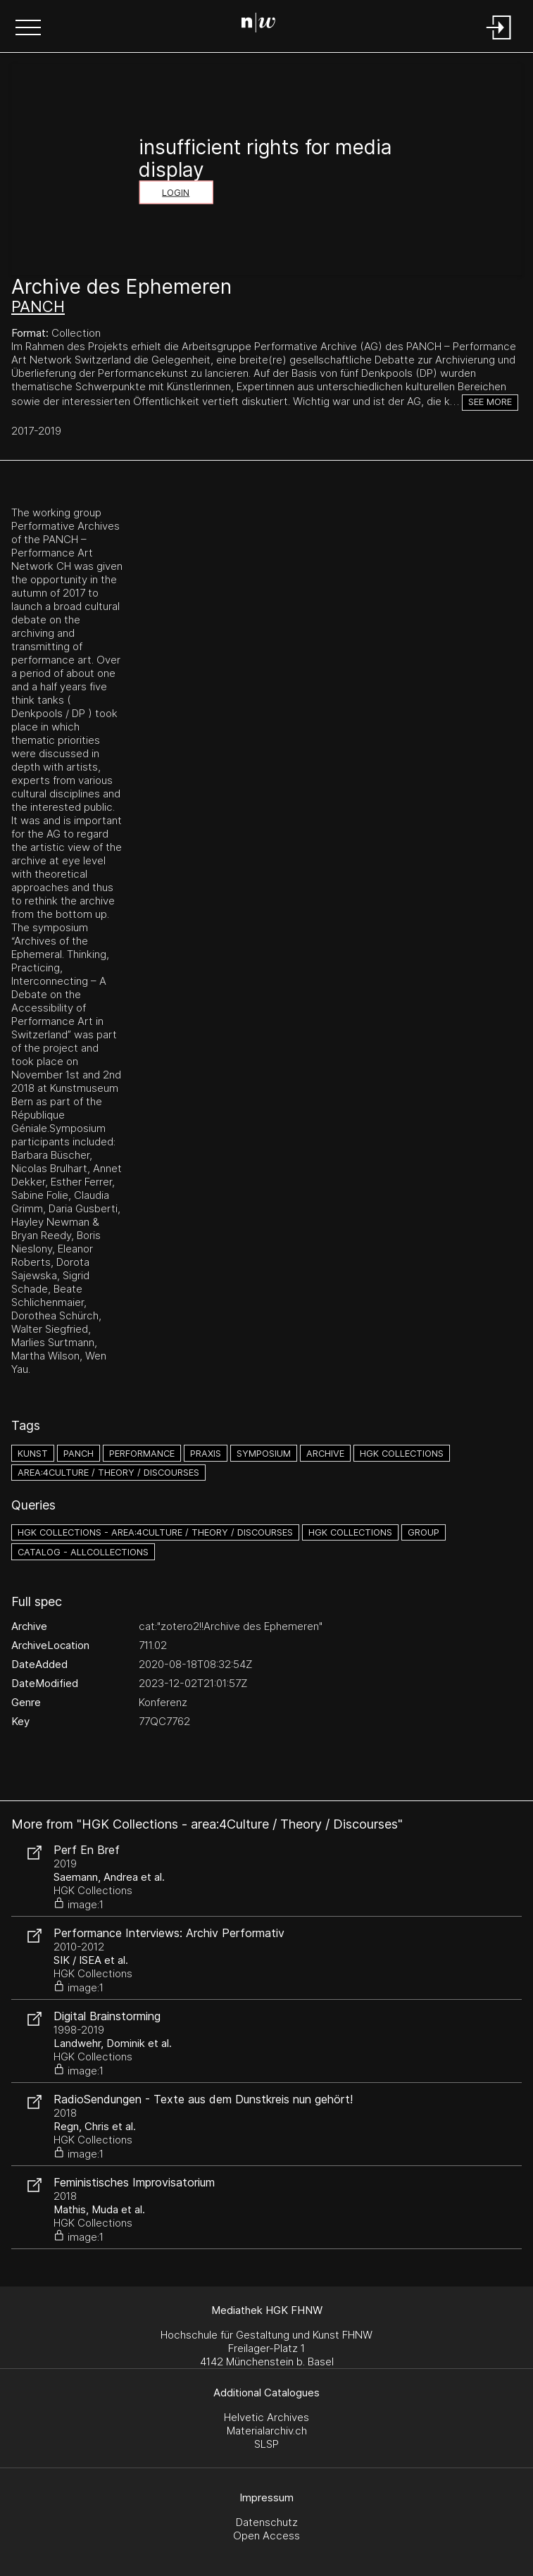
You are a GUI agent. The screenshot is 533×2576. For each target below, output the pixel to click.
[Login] (499, 40)
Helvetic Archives (266, 2417)
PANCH (38, 306)
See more (490, 402)
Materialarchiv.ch (267, 2430)
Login (175, 192)
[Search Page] (264, 24)
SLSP (266, 2444)
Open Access (266, 2535)
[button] (28, 29)
